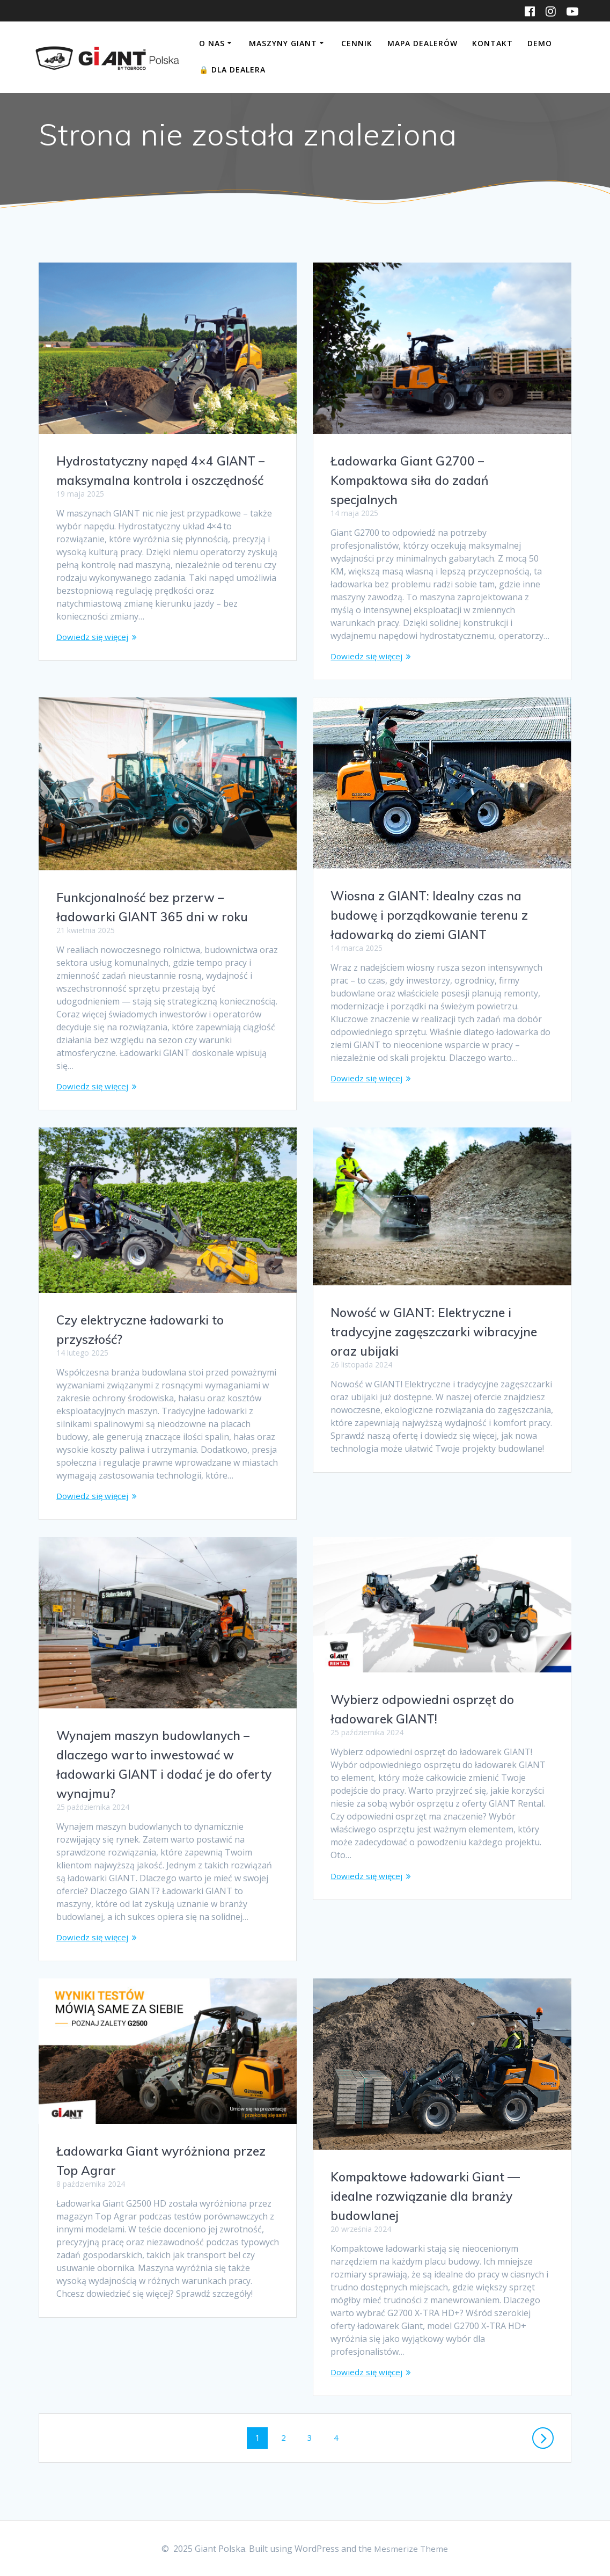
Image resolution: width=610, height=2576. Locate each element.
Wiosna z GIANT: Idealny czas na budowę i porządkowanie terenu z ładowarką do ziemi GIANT (434, 916)
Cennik (356, 43)
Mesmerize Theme (411, 2549)
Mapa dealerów (422, 43)
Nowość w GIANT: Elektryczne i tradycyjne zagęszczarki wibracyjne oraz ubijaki (439, 1333)
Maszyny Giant (283, 43)
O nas (212, 43)
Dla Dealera (232, 69)
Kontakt (492, 43)
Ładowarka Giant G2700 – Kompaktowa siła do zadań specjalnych (414, 480)
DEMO (539, 43)
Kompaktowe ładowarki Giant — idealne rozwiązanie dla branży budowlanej (430, 2200)
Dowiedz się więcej (93, 638)
